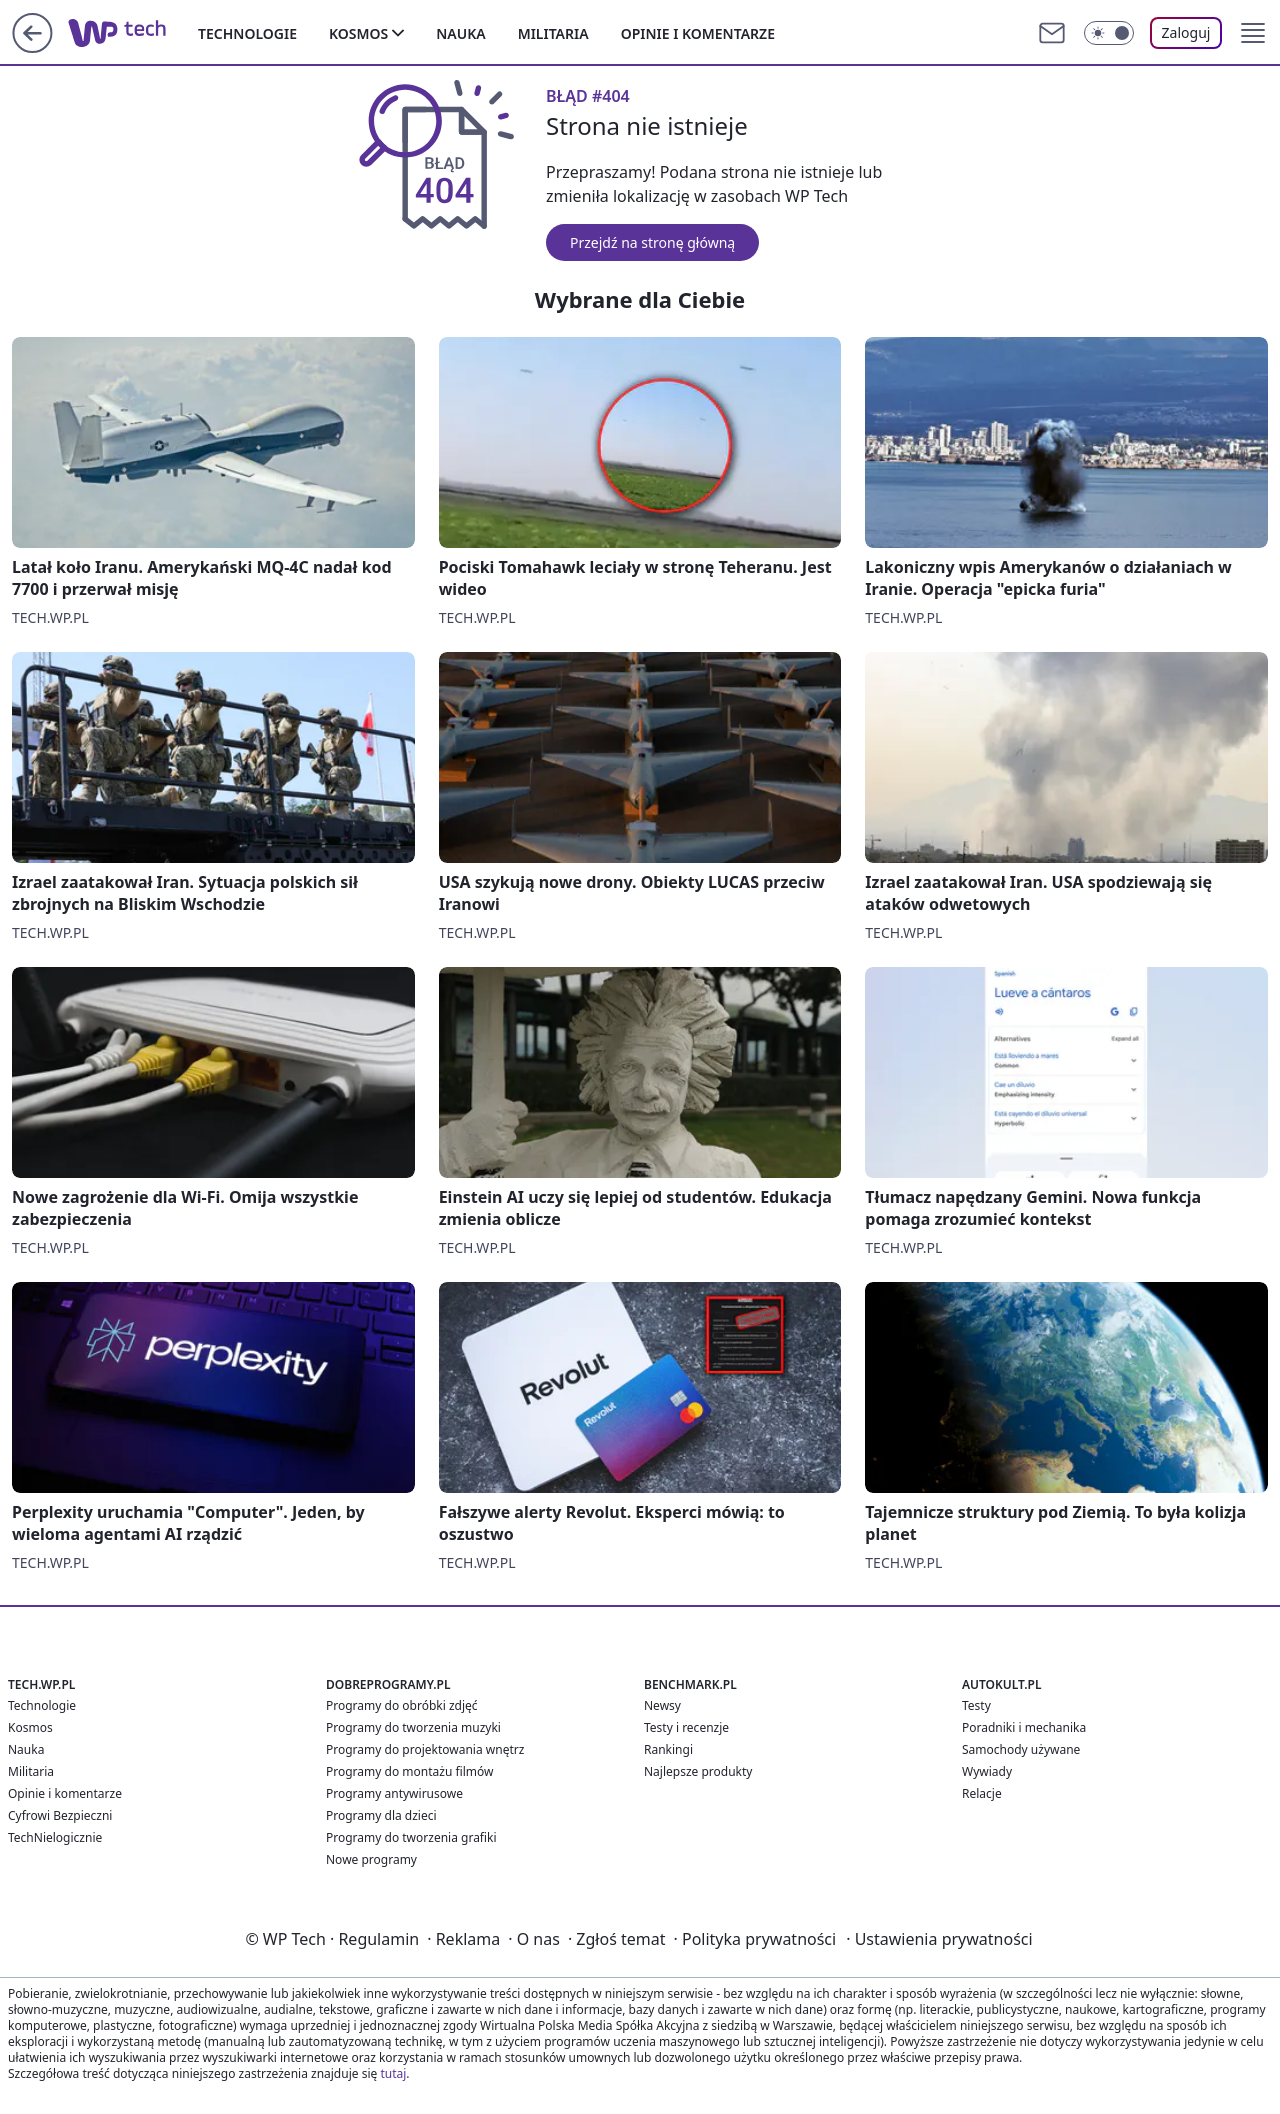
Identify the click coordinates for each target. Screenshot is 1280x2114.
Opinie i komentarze (698, 33)
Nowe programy (371, 1859)
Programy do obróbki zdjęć (402, 1705)
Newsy (662, 1705)
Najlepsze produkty (698, 1771)
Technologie (247, 33)
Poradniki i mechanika (1024, 1727)
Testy (976, 1705)
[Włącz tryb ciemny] (1109, 33)
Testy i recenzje (686, 1727)
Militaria (553, 33)
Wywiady (987, 1771)
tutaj (393, 2073)
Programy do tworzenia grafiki (411, 1837)
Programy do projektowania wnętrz (425, 1749)
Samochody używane (1021, 1749)
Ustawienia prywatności (939, 1939)
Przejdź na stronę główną (652, 242)
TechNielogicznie (55, 1837)
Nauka (460, 33)
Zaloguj (1186, 32)
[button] (1253, 33)
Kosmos (358, 33)
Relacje (982, 1793)
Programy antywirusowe (394, 1793)
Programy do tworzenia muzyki (413, 1727)
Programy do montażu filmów (409, 1771)
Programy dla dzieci (381, 1815)
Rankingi (668, 1749)
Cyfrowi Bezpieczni (60, 1815)
